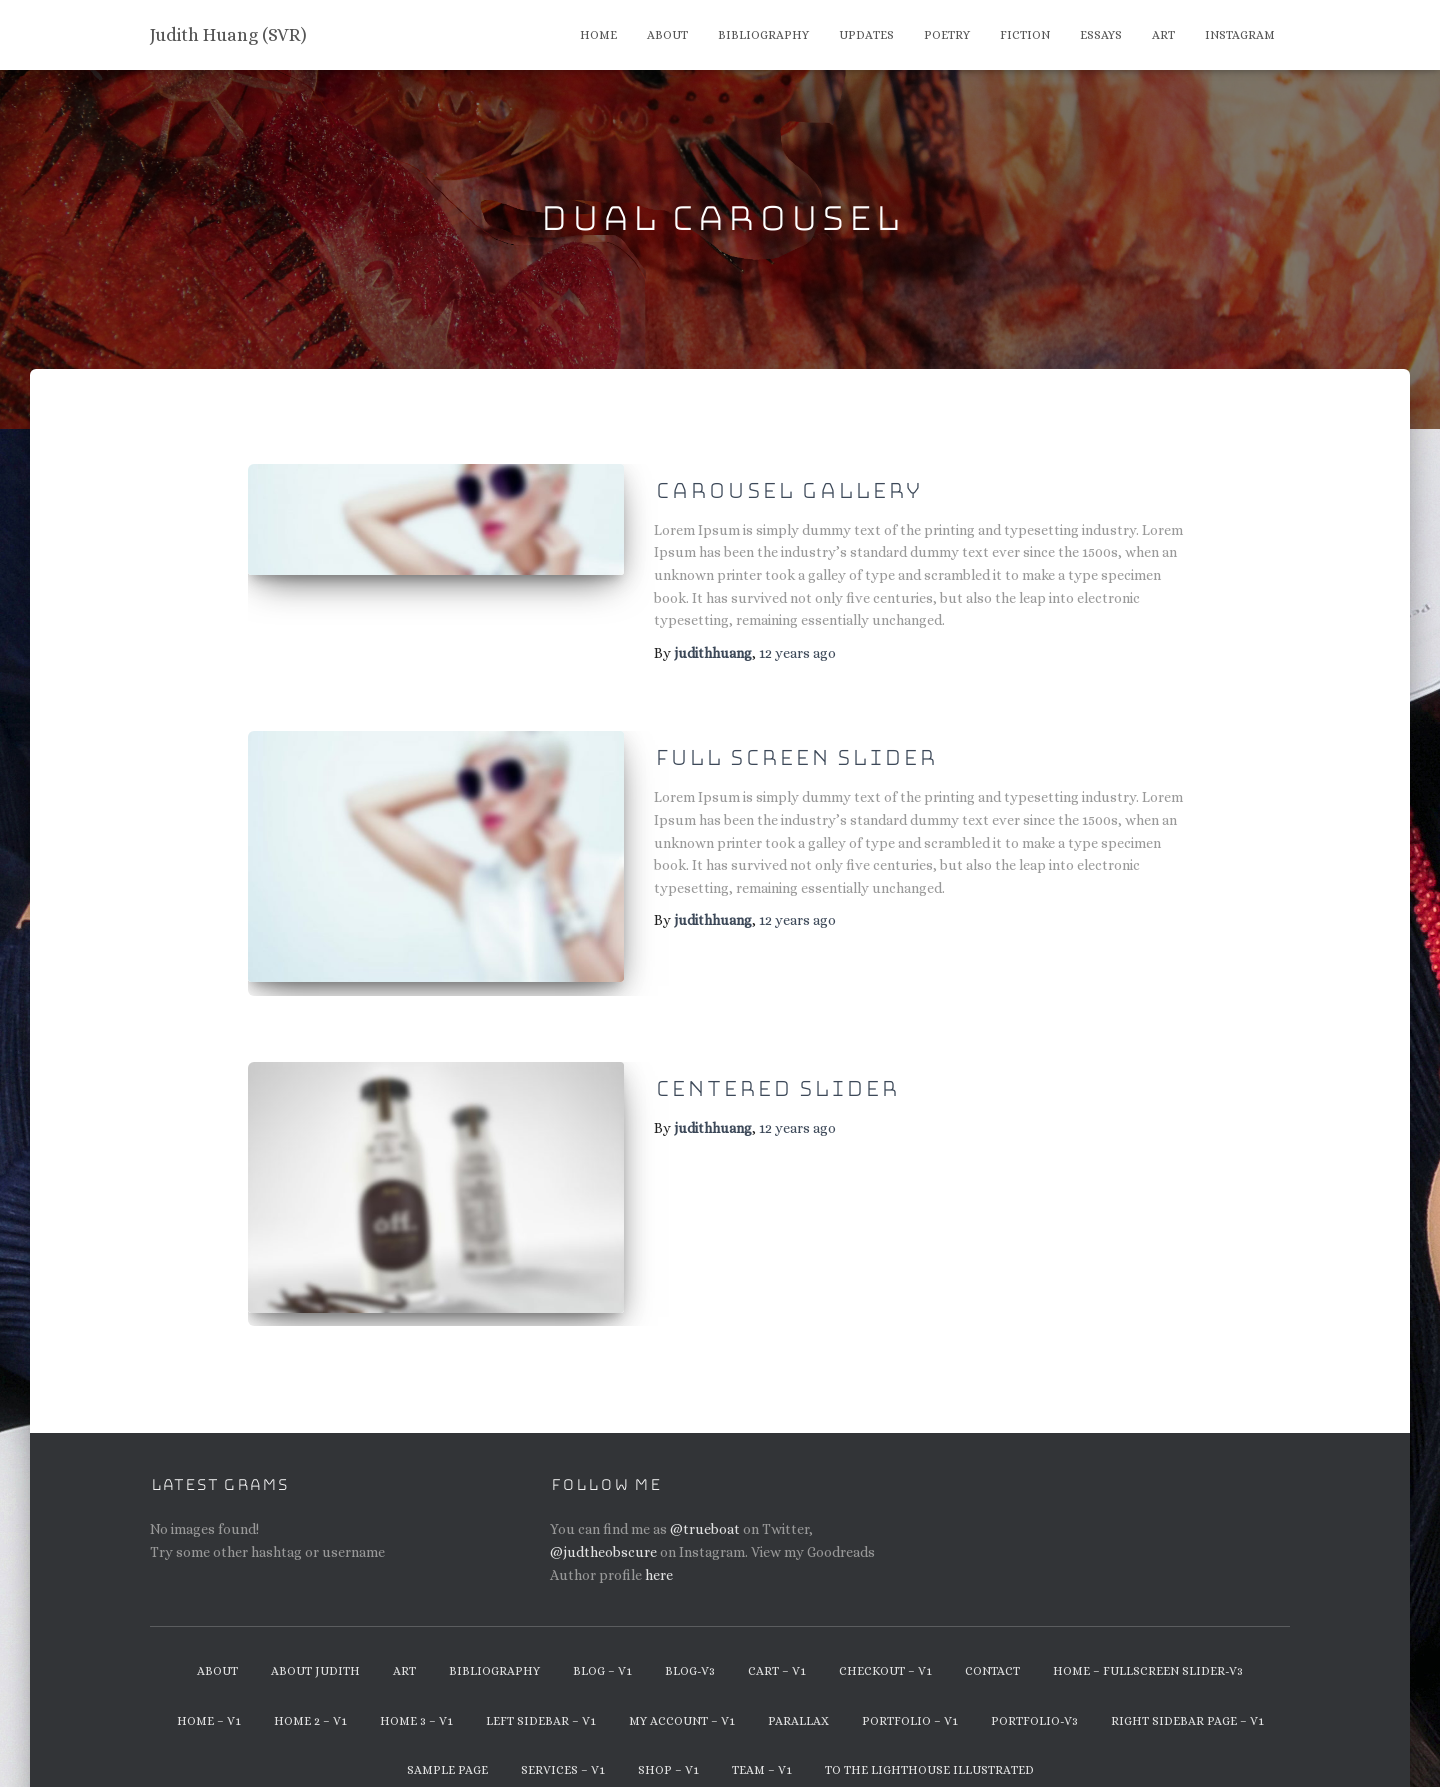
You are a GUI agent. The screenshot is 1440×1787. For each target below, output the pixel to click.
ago (797, 653)
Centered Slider (776, 1076)
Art (1163, 35)
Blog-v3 (690, 1645)
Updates (866, 35)
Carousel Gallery (787, 491)
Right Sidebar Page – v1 (1187, 1694)
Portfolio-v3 (1034, 1694)
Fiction (1025, 35)
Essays (1101, 35)
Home (598, 35)
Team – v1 (762, 1744)
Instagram (1240, 35)
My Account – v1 (682, 1694)
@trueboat (705, 1503)
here (659, 1548)
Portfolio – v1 (910, 1694)
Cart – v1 (777, 1645)
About (667, 35)
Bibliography (763, 35)
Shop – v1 (668, 1744)
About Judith (315, 1645)
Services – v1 (563, 1744)
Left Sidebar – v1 (541, 1694)
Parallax (798, 1694)
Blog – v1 (602, 1645)
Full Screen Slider (795, 758)
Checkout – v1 (885, 1645)
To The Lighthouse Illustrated (929, 1744)
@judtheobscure (603, 1526)
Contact (992, 1645)
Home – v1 (209, 1694)
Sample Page (447, 1744)
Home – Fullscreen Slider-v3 (1148, 1645)
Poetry (947, 35)
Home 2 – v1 (310, 1694)
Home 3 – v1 (416, 1694)
